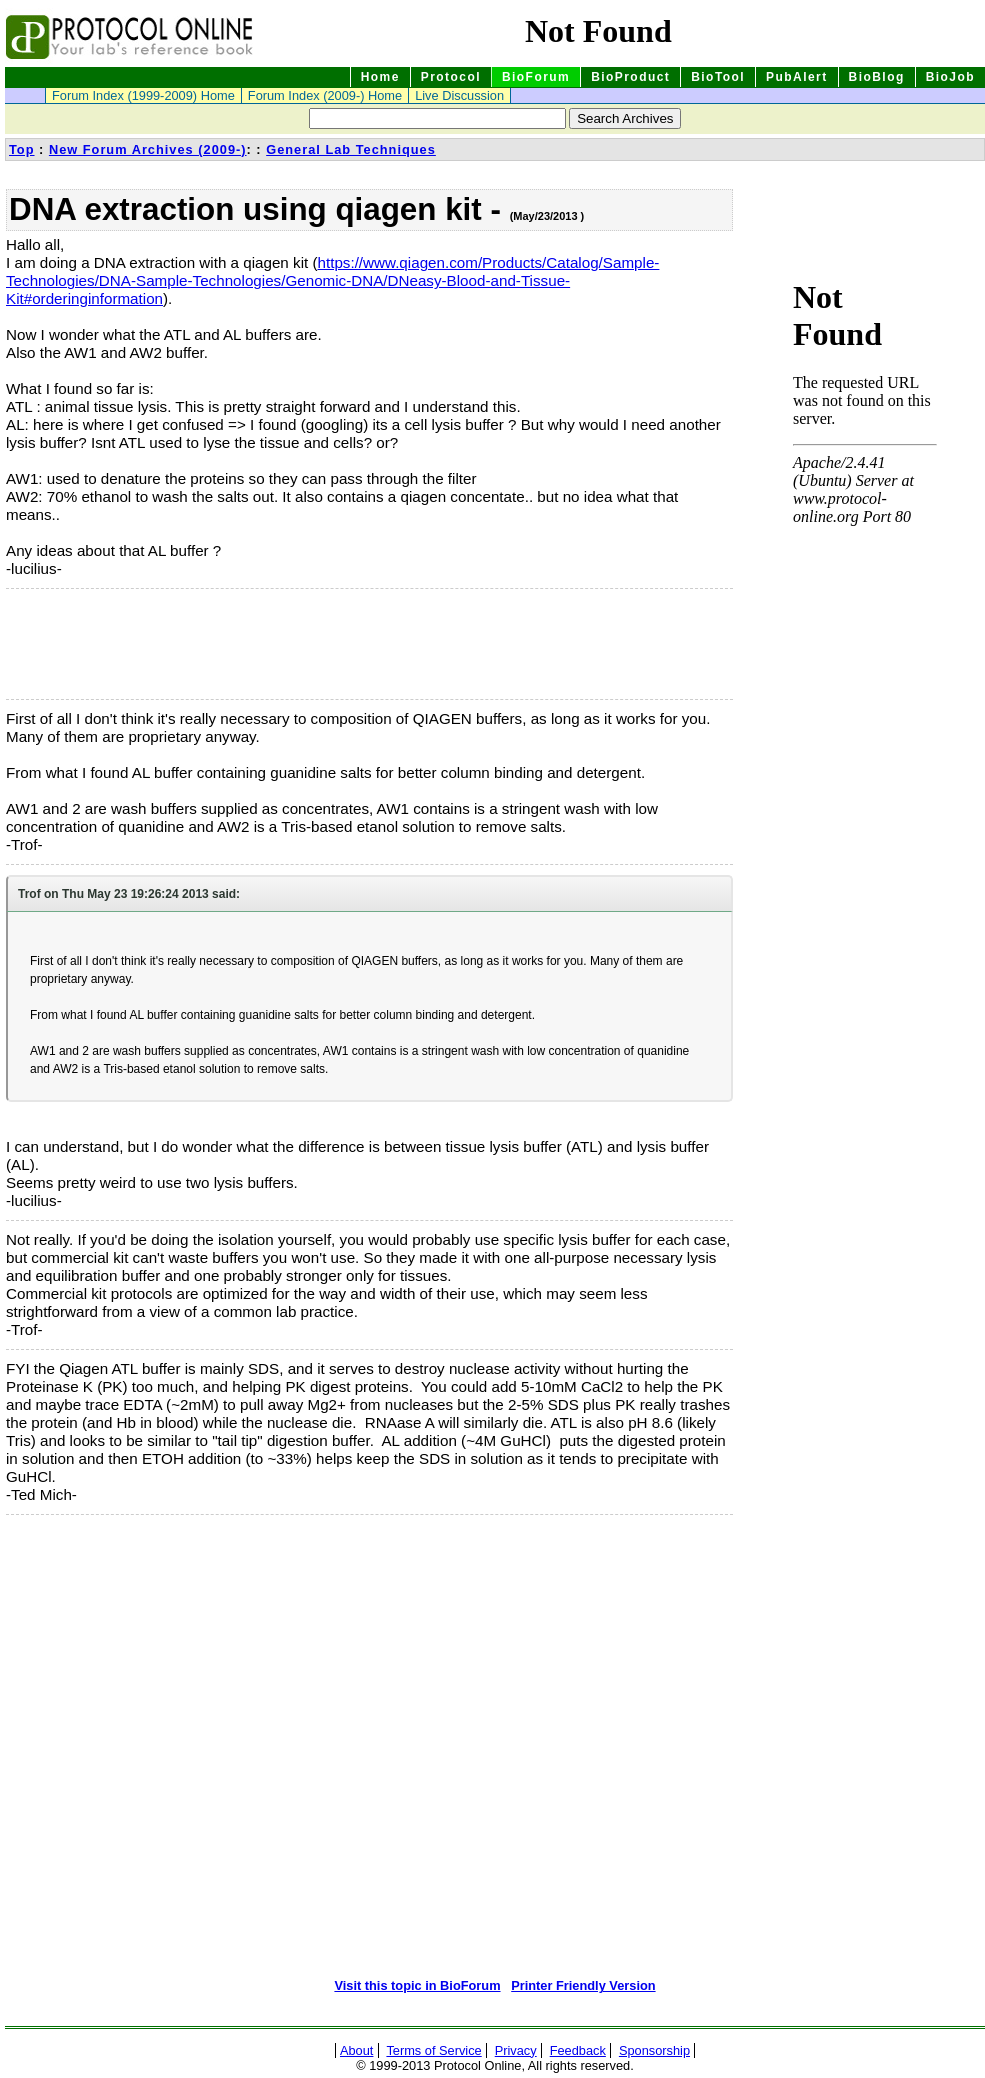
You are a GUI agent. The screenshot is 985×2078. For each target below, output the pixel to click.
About (356, 2050)
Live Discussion (459, 95)
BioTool (718, 77)
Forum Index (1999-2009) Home (143, 95)
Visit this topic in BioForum (417, 1985)
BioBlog (877, 77)
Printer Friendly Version (583, 1985)
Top (22, 149)
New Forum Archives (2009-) (148, 149)
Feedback (578, 2050)
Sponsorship (654, 2050)
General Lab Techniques (351, 149)
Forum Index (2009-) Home (325, 95)
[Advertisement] (106, 644)
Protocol (451, 77)
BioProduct (630, 77)
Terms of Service (433, 2050)
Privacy (516, 2050)
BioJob (950, 77)
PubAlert (797, 77)
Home (380, 77)
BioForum (536, 77)
